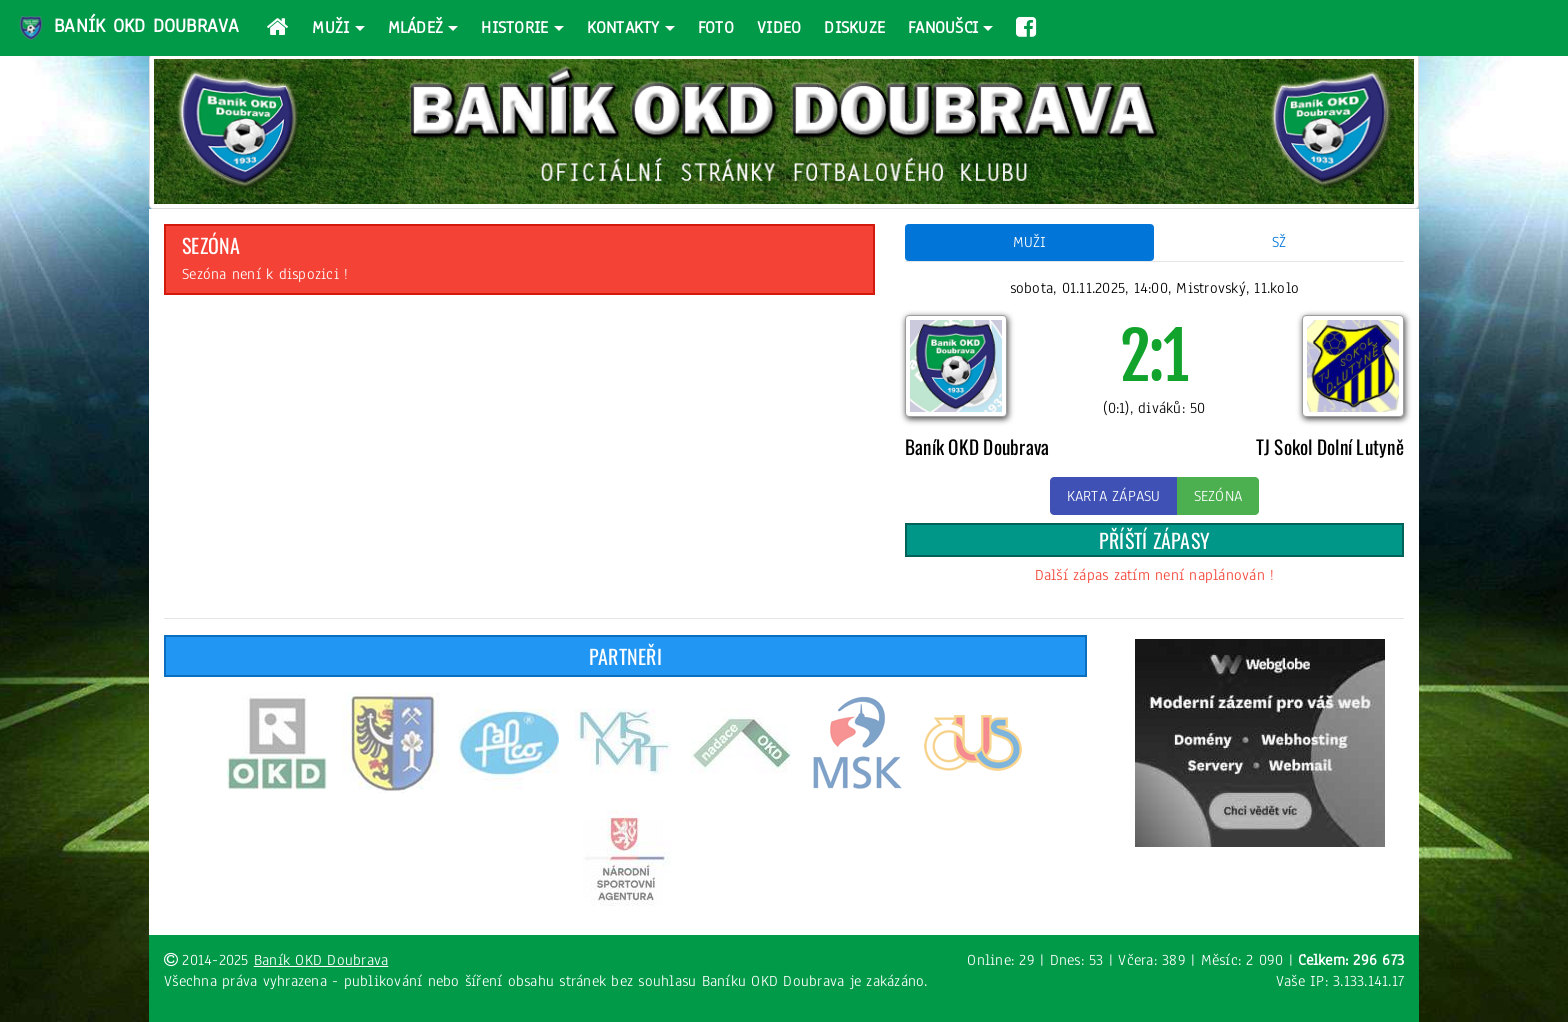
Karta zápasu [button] (1114, 496)
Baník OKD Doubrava (128, 28)
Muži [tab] (1030, 242)
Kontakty (623, 27)
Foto (716, 27)
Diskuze (854, 27)
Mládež (416, 27)
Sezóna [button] (1218, 496)
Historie (514, 27)
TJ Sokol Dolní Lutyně (1330, 446)
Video (779, 27)
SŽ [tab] (1279, 242)
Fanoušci (943, 27)
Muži (330, 27)
